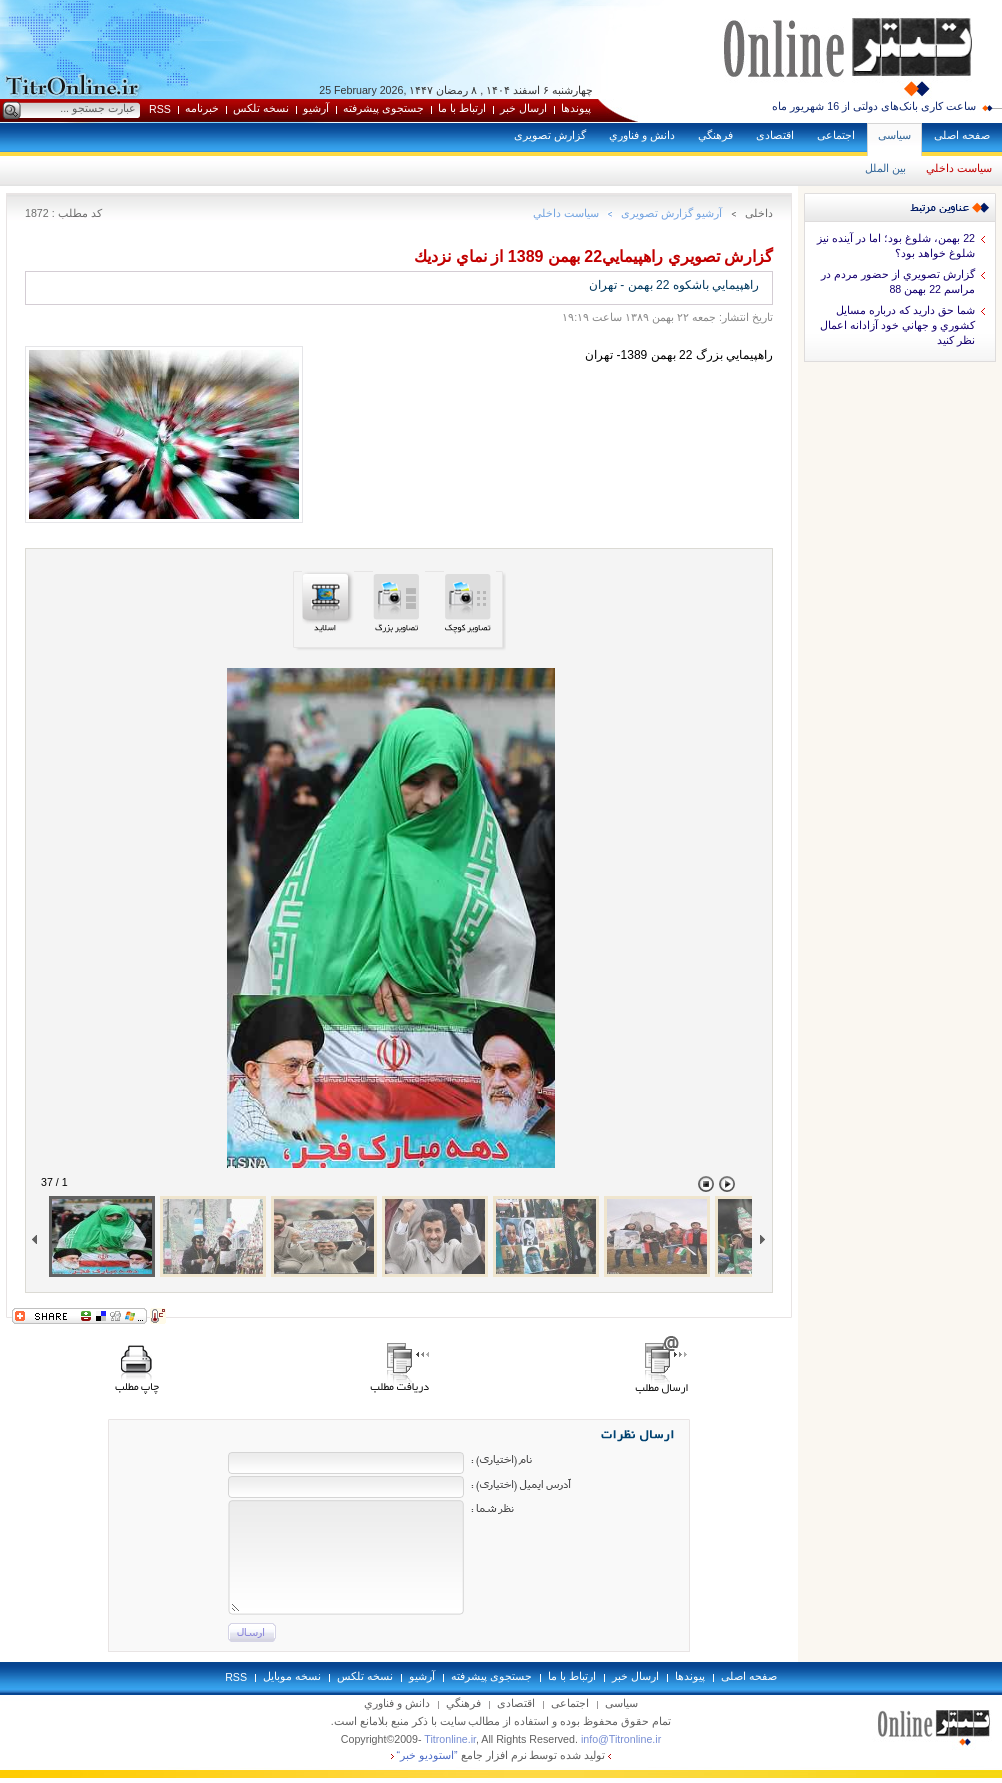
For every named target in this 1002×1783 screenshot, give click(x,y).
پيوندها (576, 108)
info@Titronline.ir (621, 1739)
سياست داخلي (959, 168)
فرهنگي (715, 135)
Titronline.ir (450, 1739)
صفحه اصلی (962, 135)
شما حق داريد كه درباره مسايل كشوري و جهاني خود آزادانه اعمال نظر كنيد (897, 325)
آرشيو (316, 108)
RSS (160, 109)
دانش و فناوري (642, 135)
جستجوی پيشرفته (383, 108)
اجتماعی (836, 135)
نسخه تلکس (261, 108)
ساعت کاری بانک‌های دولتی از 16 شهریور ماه (874, 106)
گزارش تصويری (550, 135)
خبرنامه (202, 108)
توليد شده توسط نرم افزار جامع (501, 1755)
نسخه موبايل (292, 1676)
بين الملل (885, 168)
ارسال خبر (523, 108)
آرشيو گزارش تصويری (671, 213)
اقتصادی (775, 135)
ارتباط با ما (462, 108)
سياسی (894, 135)
